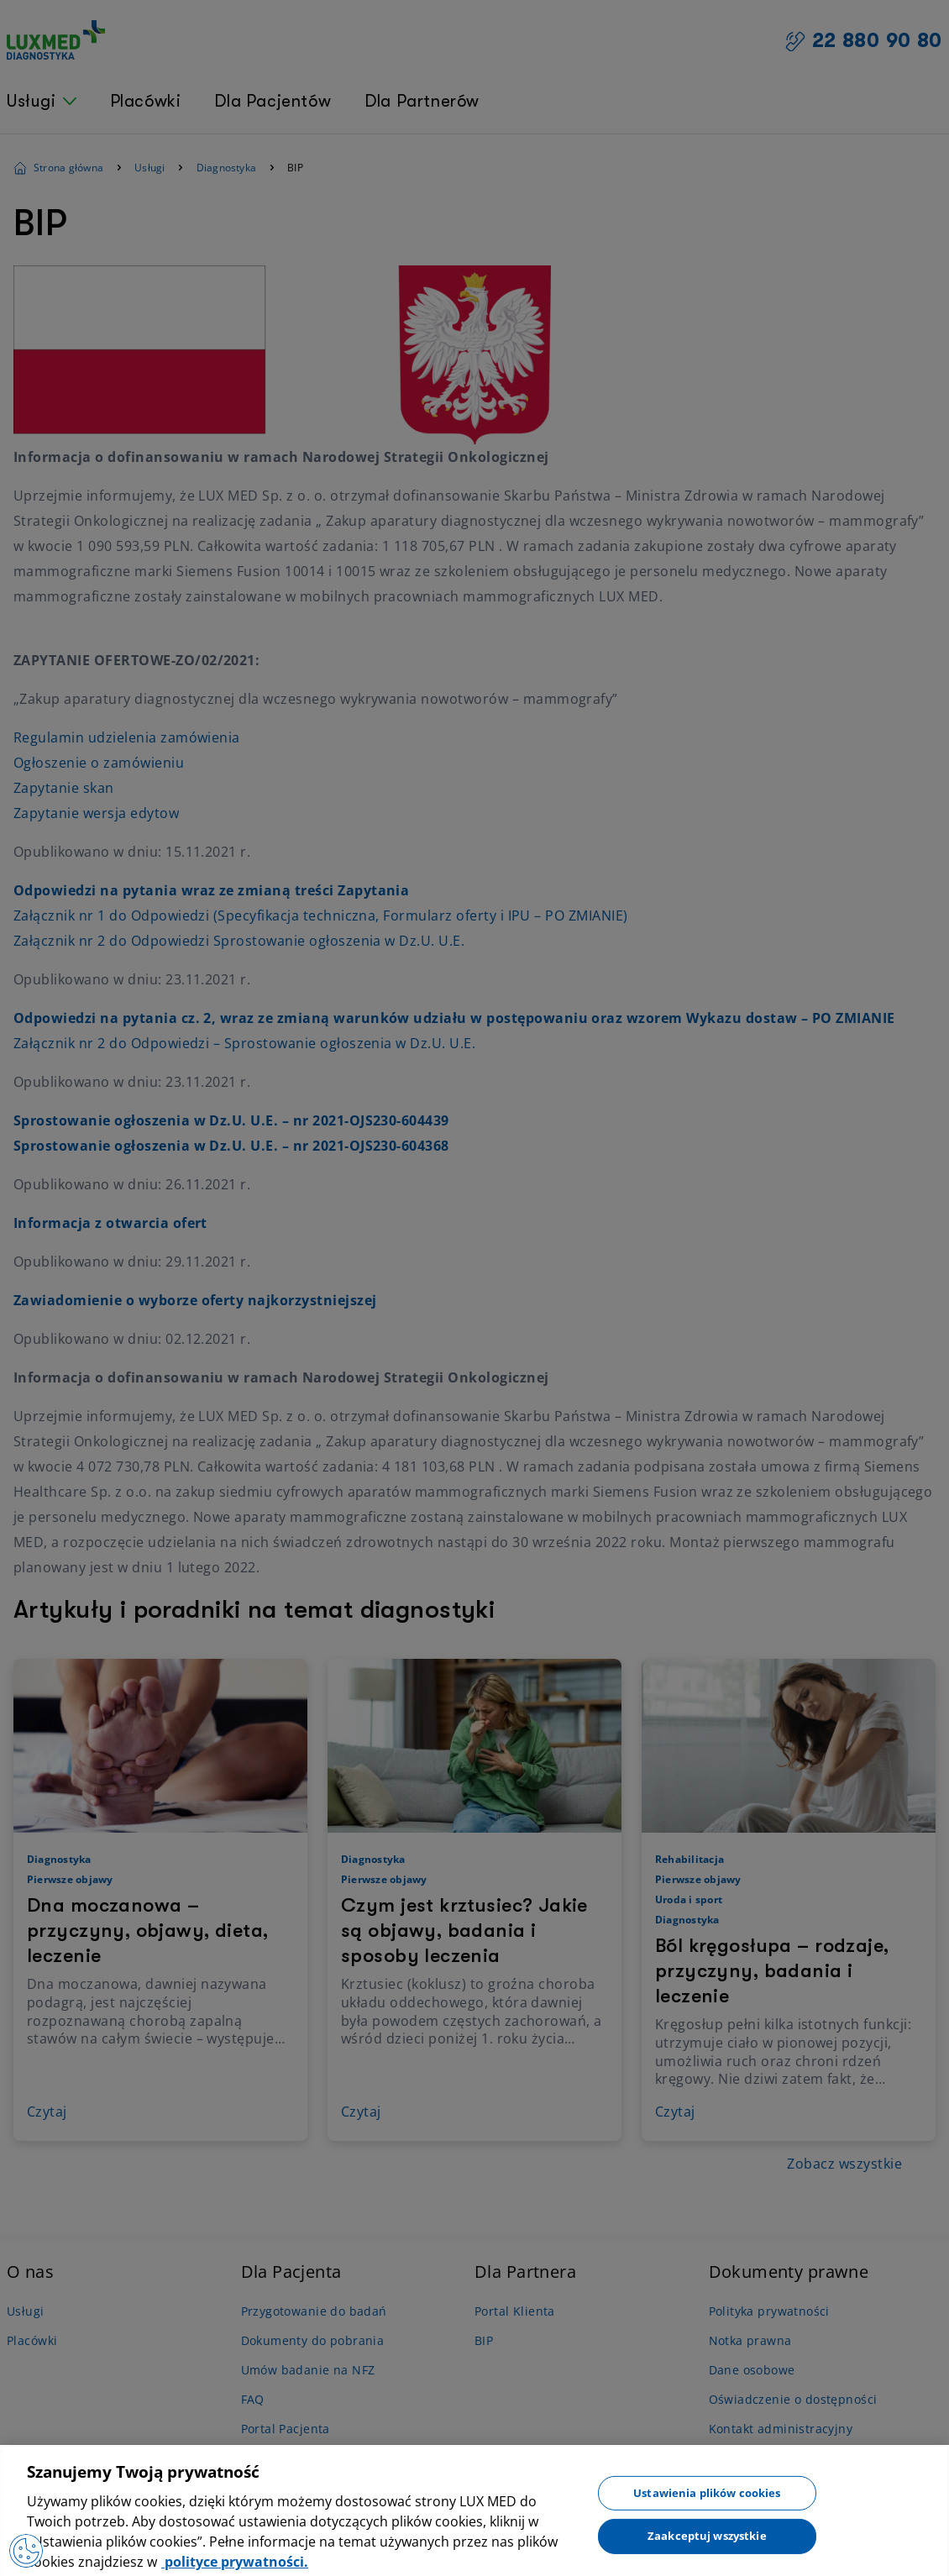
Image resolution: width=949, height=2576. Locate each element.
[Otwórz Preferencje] (24, 2551)
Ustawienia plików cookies (706, 2502)
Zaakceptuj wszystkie (707, 2545)
